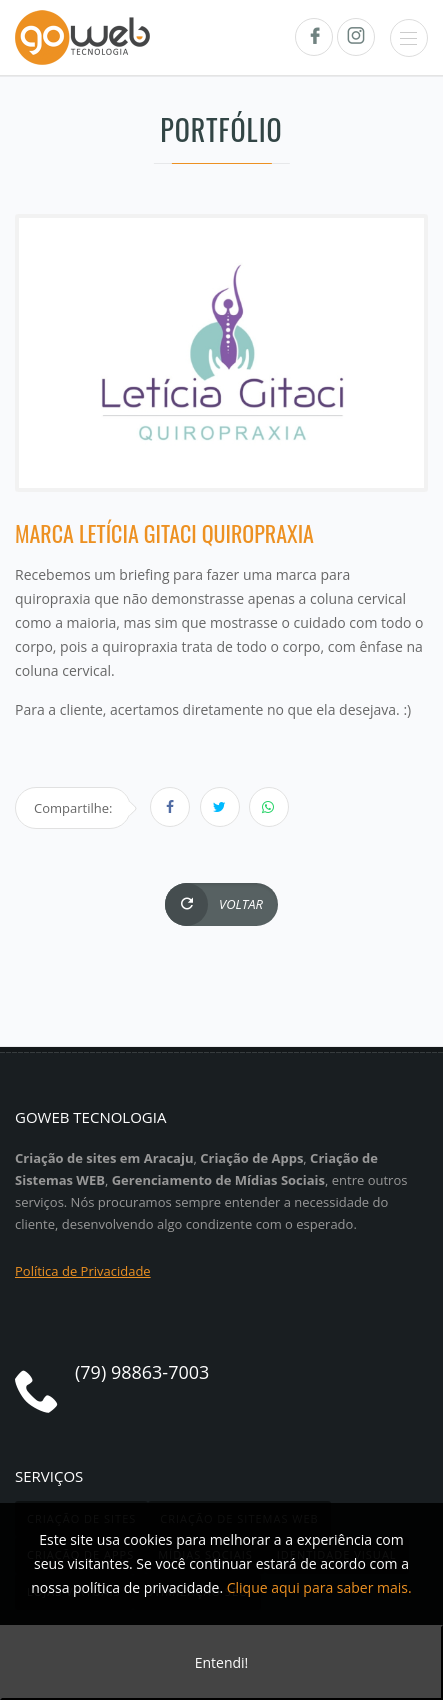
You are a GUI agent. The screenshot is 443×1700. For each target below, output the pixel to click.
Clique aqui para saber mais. (319, 1587)
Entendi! (222, 1662)
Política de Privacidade (83, 1271)
